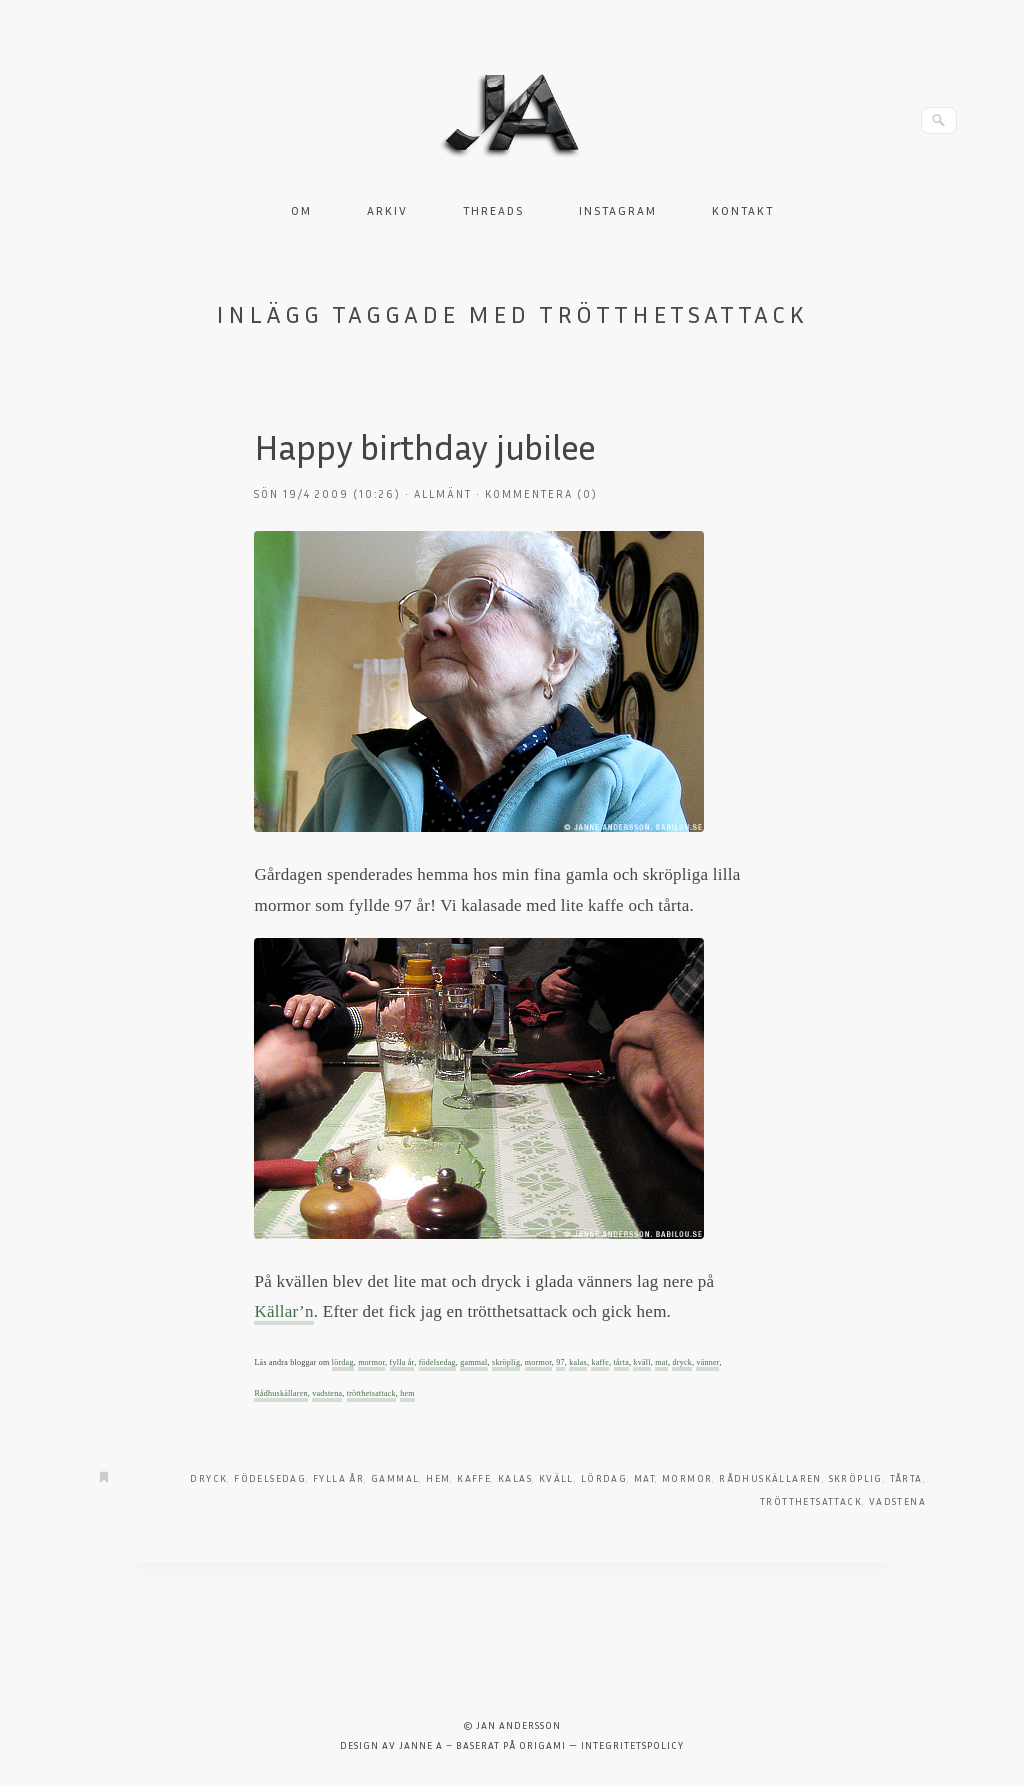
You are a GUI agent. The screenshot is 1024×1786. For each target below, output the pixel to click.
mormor (371, 1362)
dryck (681, 1362)
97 (560, 1362)
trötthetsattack (371, 1393)
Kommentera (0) (541, 493)
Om (301, 210)
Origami (542, 1745)
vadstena (327, 1393)
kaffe (600, 1362)
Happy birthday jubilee (425, 446)
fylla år (402, 1362)
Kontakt (743, 210)
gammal (473, 1362)
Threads (493, 210)
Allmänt (443, 493)
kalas (578, 1362)
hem (407, 1393)
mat (661, 1362)
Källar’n (283, 1311)
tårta (621, 1362)
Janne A (421, 1745)
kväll (641, 1362)
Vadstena (897, 1501)
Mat (644, 1478)
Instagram (618, 210)
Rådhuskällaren (280, 1393)
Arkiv (387, 210)
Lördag (604, 1478)
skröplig (506, 1362)
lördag (343, 1362)
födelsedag (437, 1362)
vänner (707, 1362)
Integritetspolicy (632, 1745)
